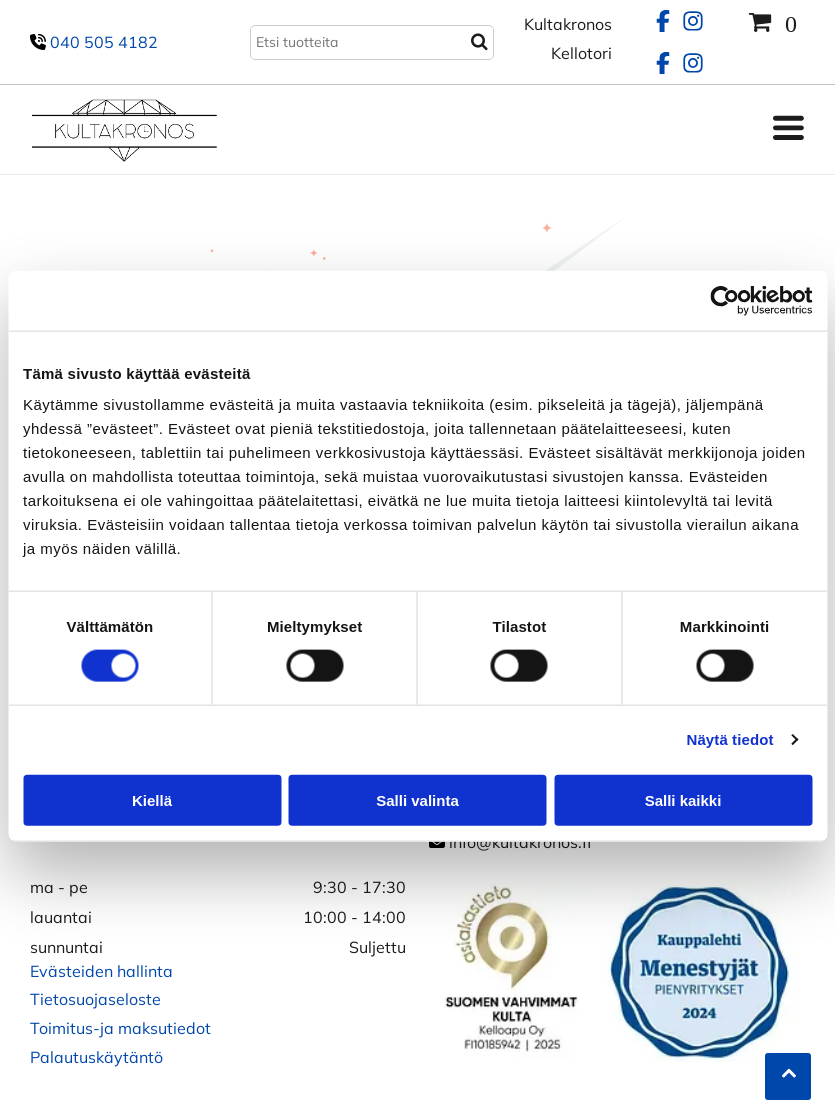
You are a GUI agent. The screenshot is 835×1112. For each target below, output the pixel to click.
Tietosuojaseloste (95, 999)
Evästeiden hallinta (101, 971)
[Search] (372, 42)
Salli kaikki (683, 799)
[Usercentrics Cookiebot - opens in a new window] (724, 301)
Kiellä (152, 799)
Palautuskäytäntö (96, 1057)
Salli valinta (417, 799)
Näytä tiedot (730, 739)
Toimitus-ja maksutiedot (120, 1028)
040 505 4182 (104, 42)
